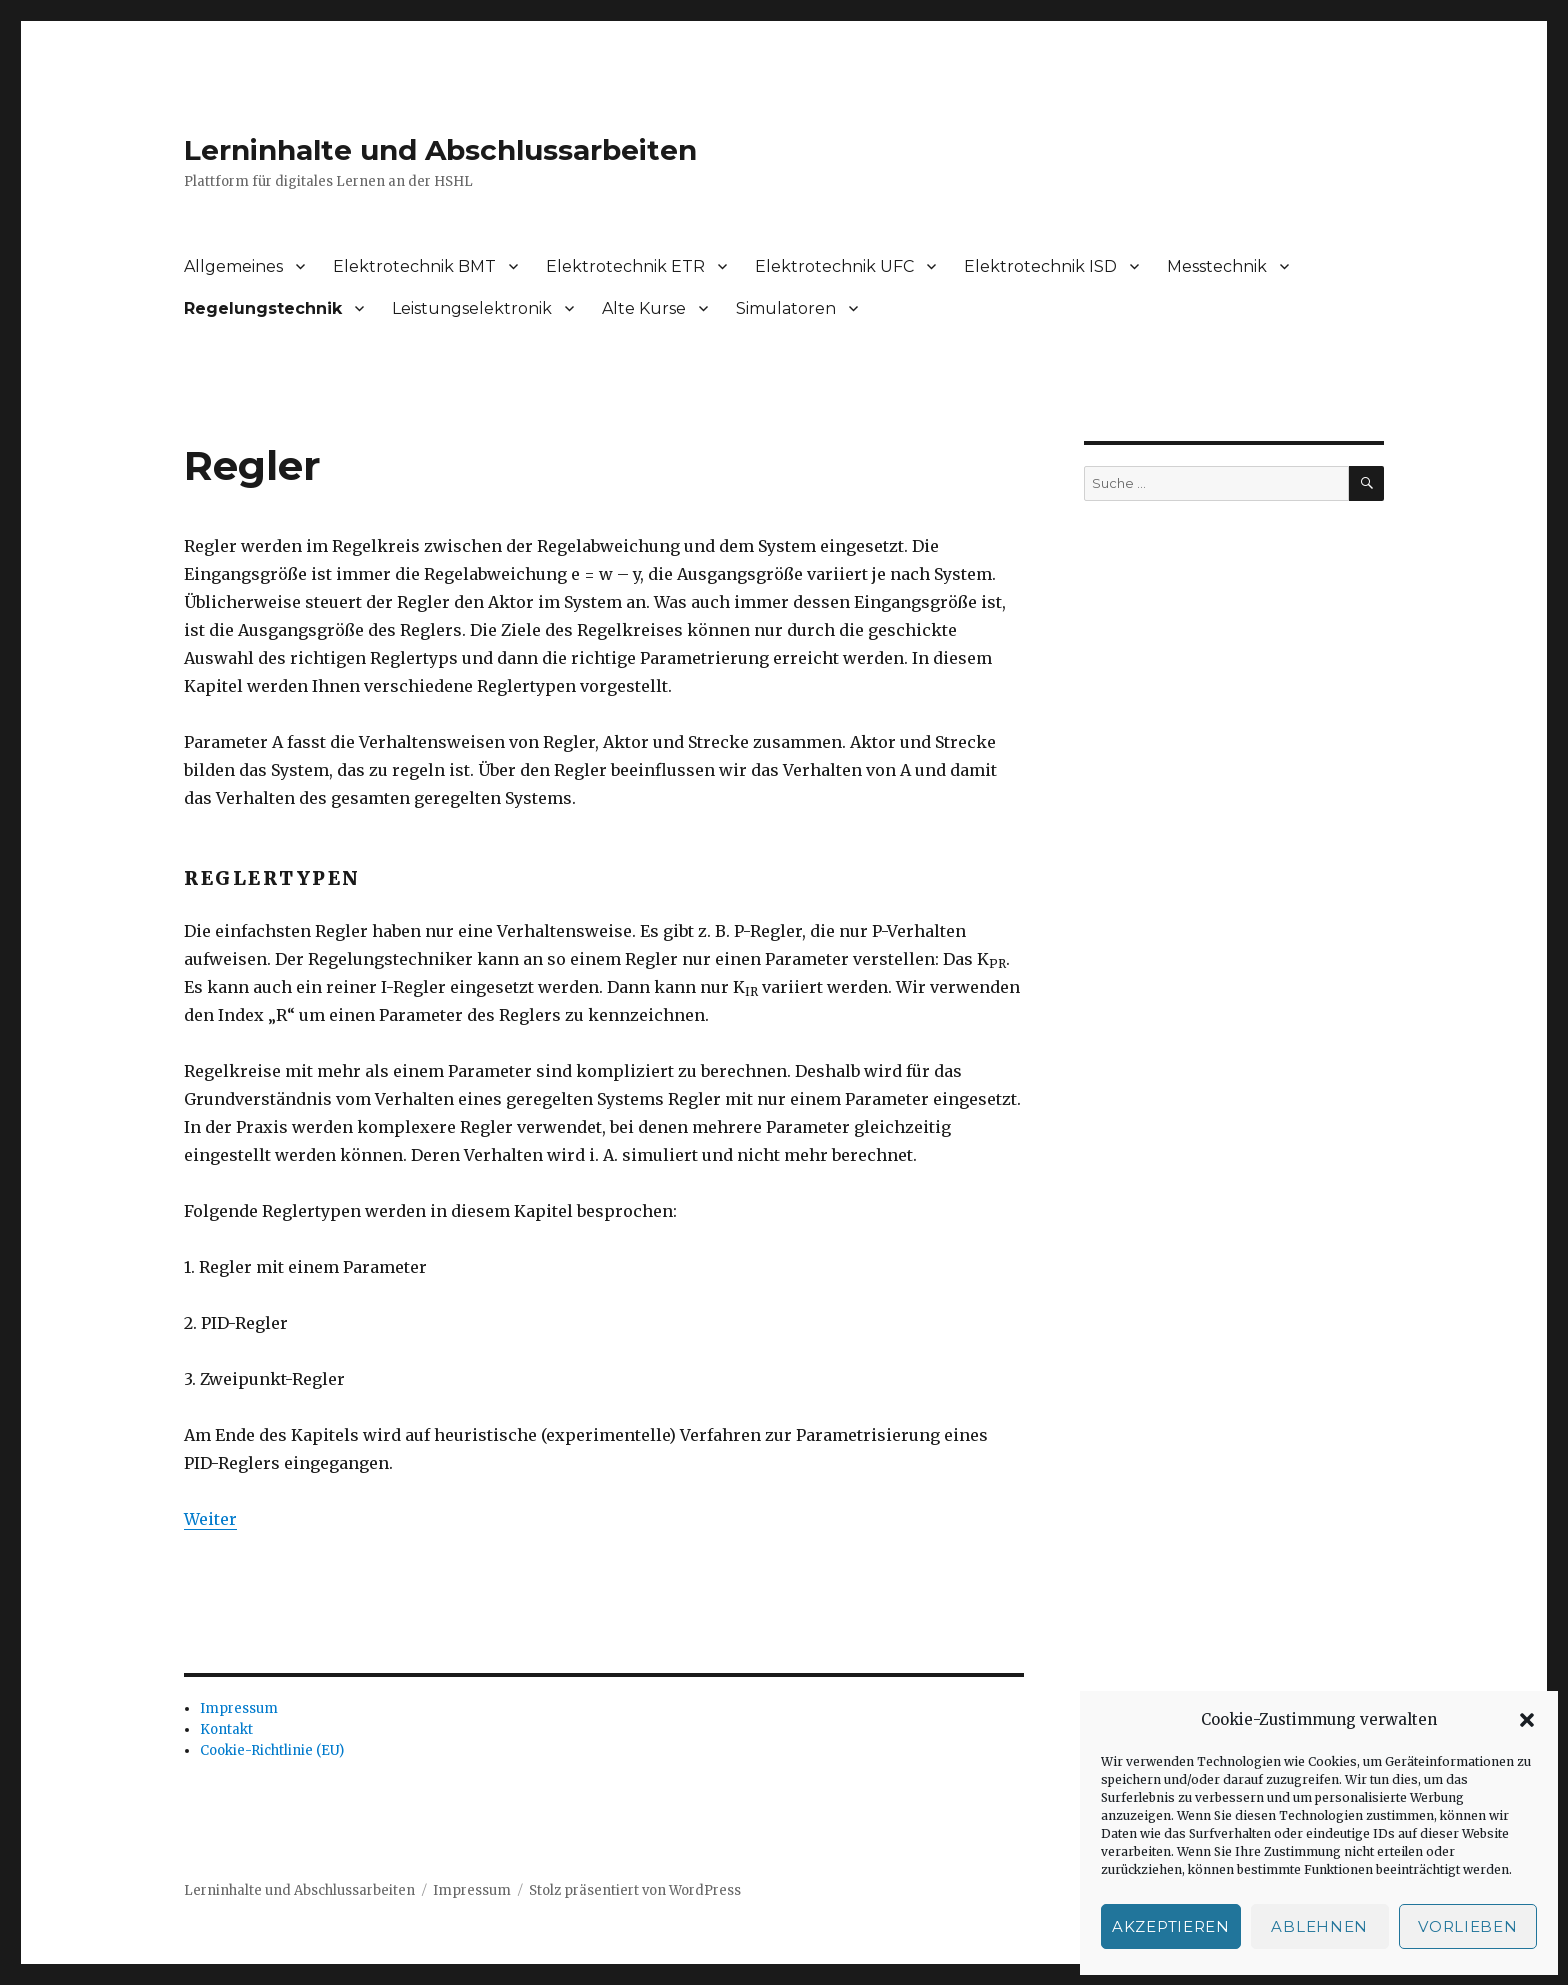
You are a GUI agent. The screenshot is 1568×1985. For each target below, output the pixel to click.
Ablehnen (1319, 1926)
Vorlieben (1467, 1926)
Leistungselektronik (472, 308)
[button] (1527, 1720)
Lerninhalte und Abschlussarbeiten (440, 150)
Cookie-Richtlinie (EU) (272, 1750)
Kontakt (226, 1729)
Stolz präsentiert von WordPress (635, 1890)
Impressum (239, 1708)
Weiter (210, 1519)
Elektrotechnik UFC (834, 266)
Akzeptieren (1171, 1926)
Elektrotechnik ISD (1040, 266)
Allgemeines (233, 266)
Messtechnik (1217, 266)
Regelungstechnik (263, 308)
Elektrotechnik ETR (625, 266)
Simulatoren (786, 308)
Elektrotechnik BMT (414, 266)
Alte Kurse (644, 308)
